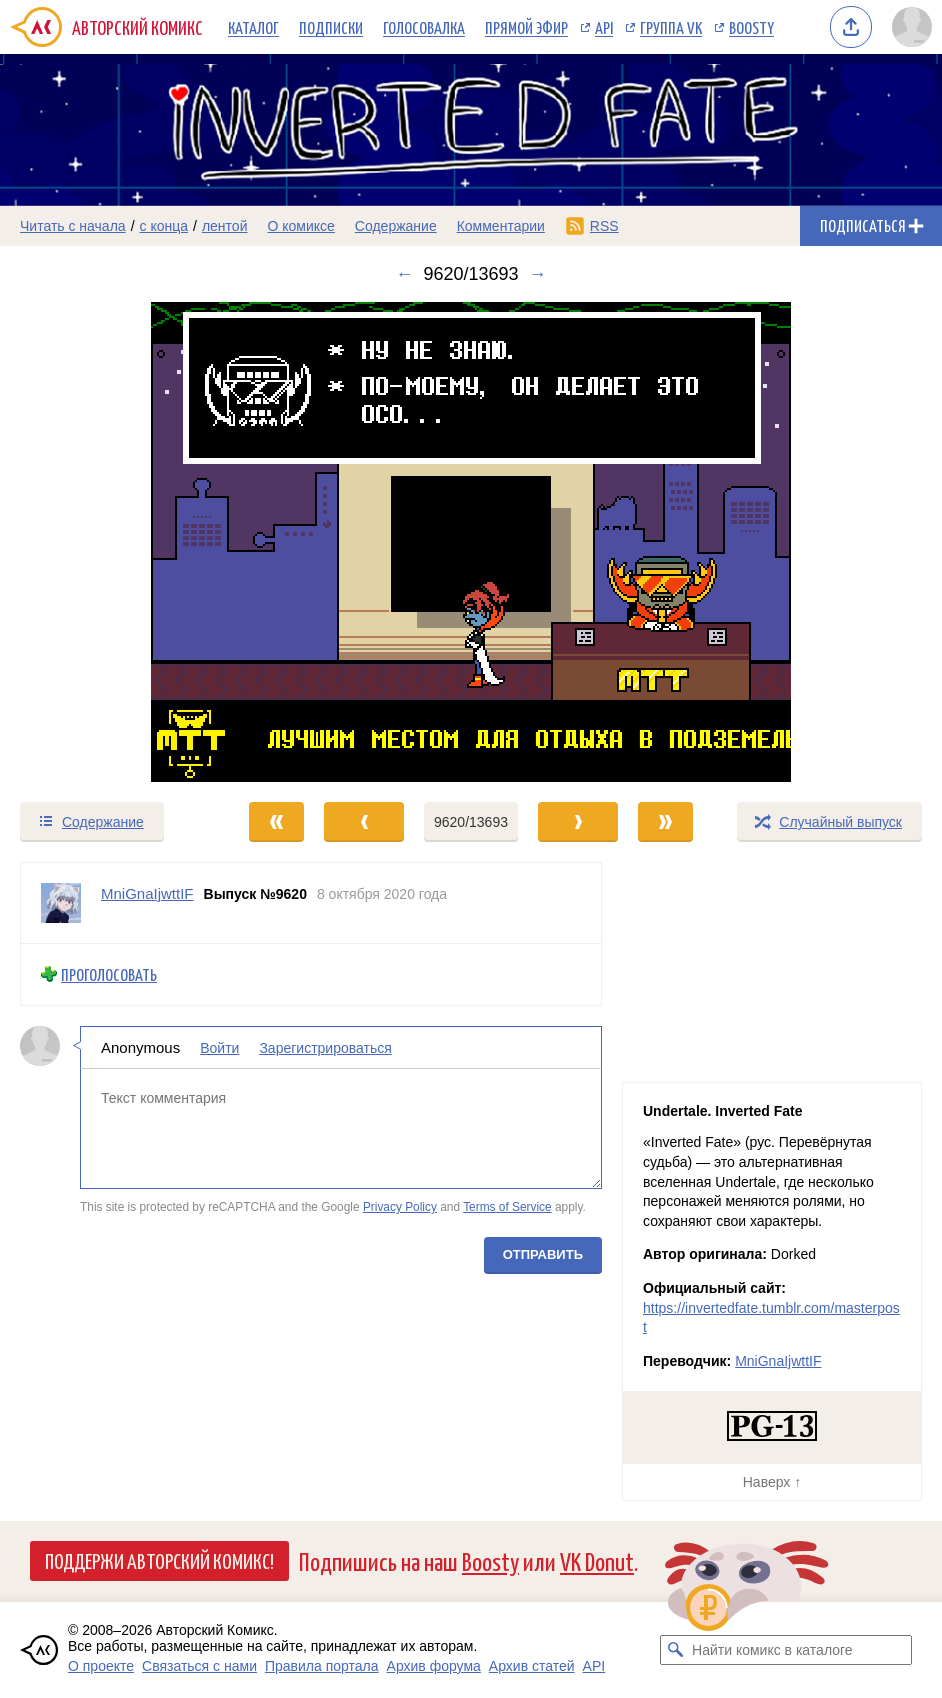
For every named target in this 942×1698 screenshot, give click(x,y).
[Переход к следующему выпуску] (471, 542)
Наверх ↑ (772, 1482)
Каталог (253, 27)
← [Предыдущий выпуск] (404, 274)
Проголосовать (109, 974)
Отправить (543, 1254)
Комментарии (501, 226)
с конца (164, 226)
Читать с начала (73, 226)
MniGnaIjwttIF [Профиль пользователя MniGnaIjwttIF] (147, 893)
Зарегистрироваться (325, 1048)
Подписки (331, 27)
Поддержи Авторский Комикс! (159, 1560)
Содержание (396, 226)
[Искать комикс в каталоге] (675, 1650)
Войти (219, 1048)
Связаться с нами (199, 1666)
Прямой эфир (526, 27)
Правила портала (322, 1666)
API (604, 27)
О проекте (101, 1666)
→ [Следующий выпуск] (538, 274)
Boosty (751, 27)
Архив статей (532, 1666)
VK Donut (597, 1560)
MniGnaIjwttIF (778, 1361)
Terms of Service (507, 1207)
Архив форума (434, 1666)
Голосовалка (424, 27)
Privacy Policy (400, 1207)
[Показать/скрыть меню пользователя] (912, 27)
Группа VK (671, 27)
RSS (604, 226)
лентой (225, 226)
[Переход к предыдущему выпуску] (118, 542)
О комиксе (300, 226)
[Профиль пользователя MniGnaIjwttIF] (61, 903)
